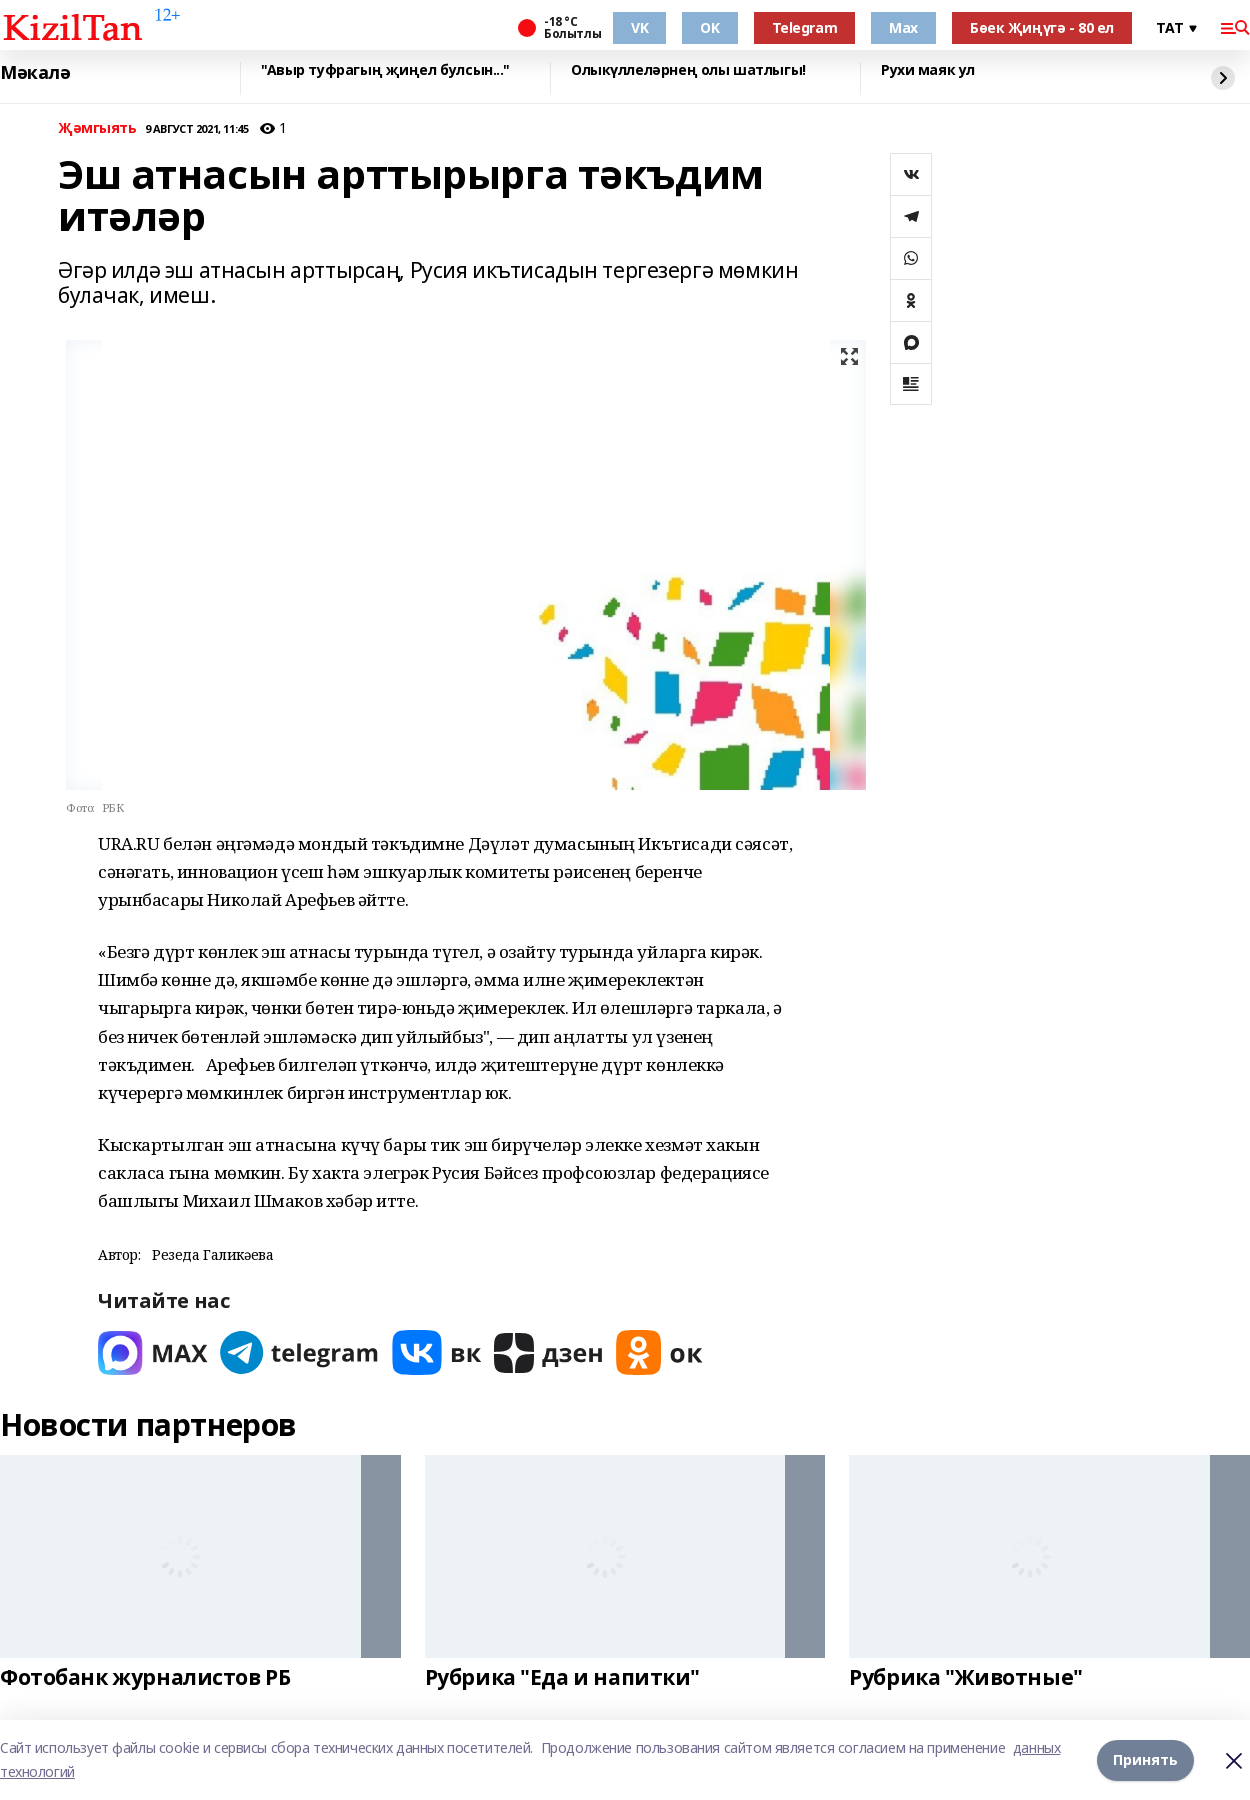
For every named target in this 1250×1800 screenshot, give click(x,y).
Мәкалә (35, 73)
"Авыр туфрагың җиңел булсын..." (385, 70)
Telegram (805, 27)
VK (639, 27)
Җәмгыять (97, 128)
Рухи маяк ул (928, 70)
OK (709, 27)
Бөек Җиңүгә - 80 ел (1042, 27)
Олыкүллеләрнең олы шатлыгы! (688, 70)
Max (903, 27)
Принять (1145, 1759)
